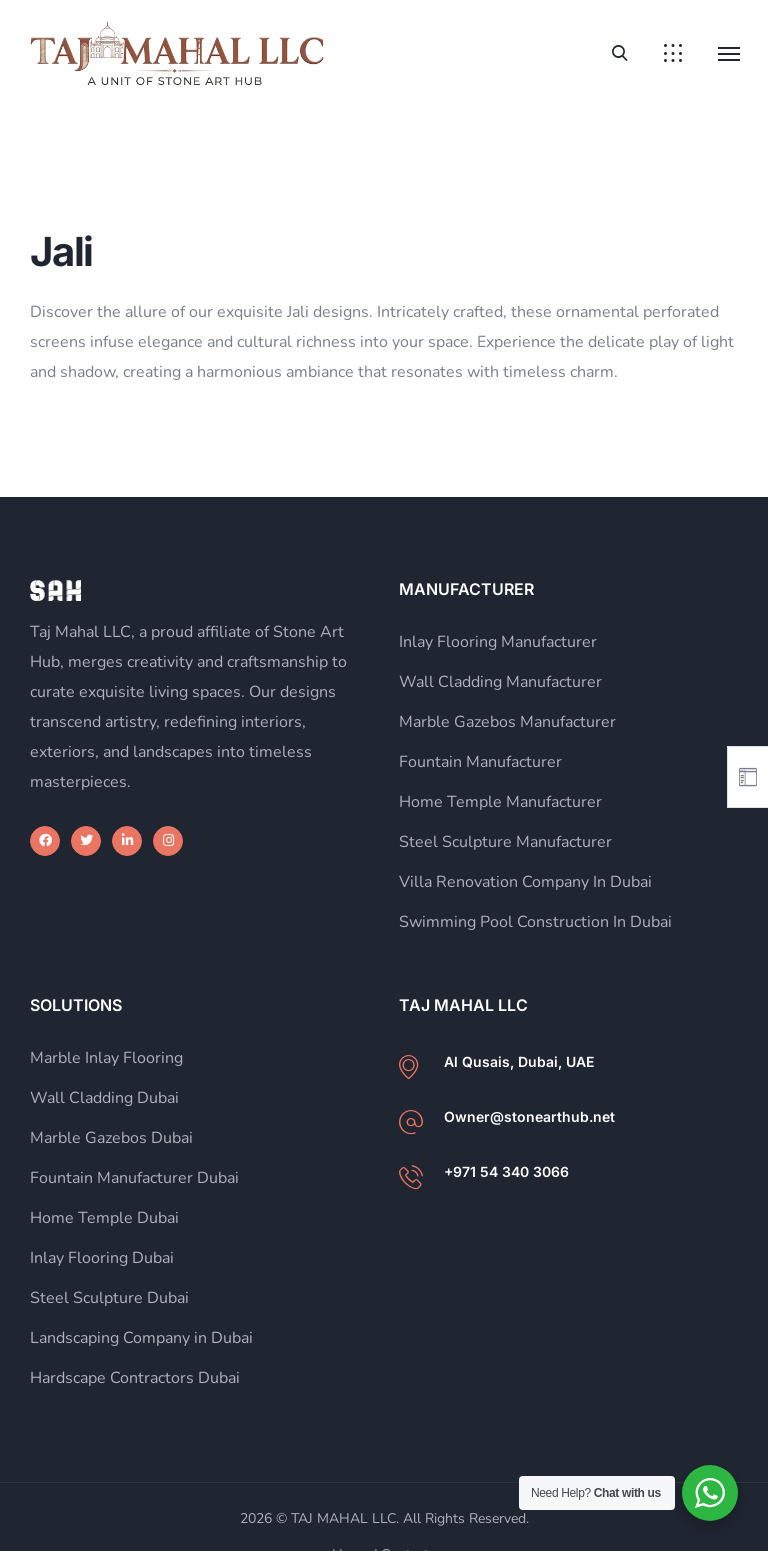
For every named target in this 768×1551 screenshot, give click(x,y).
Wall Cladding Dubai (104, 1098)
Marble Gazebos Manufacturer (507, 722)
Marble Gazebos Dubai (111, 1138)
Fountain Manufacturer (480, 762)
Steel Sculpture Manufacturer (505, 842)
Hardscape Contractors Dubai (135, 1378)
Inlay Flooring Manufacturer (498, 642)
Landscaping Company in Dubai (141, 1338)
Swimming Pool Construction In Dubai (535, 922)
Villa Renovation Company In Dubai (525, 882)
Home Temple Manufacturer (500, 802)
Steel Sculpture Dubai (109, 1298)
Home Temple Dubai (104, 1218)
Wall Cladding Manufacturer (500, 682)
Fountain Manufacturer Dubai (134, 1178)
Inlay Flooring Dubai (102, 1258)
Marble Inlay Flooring (106, 1058)
